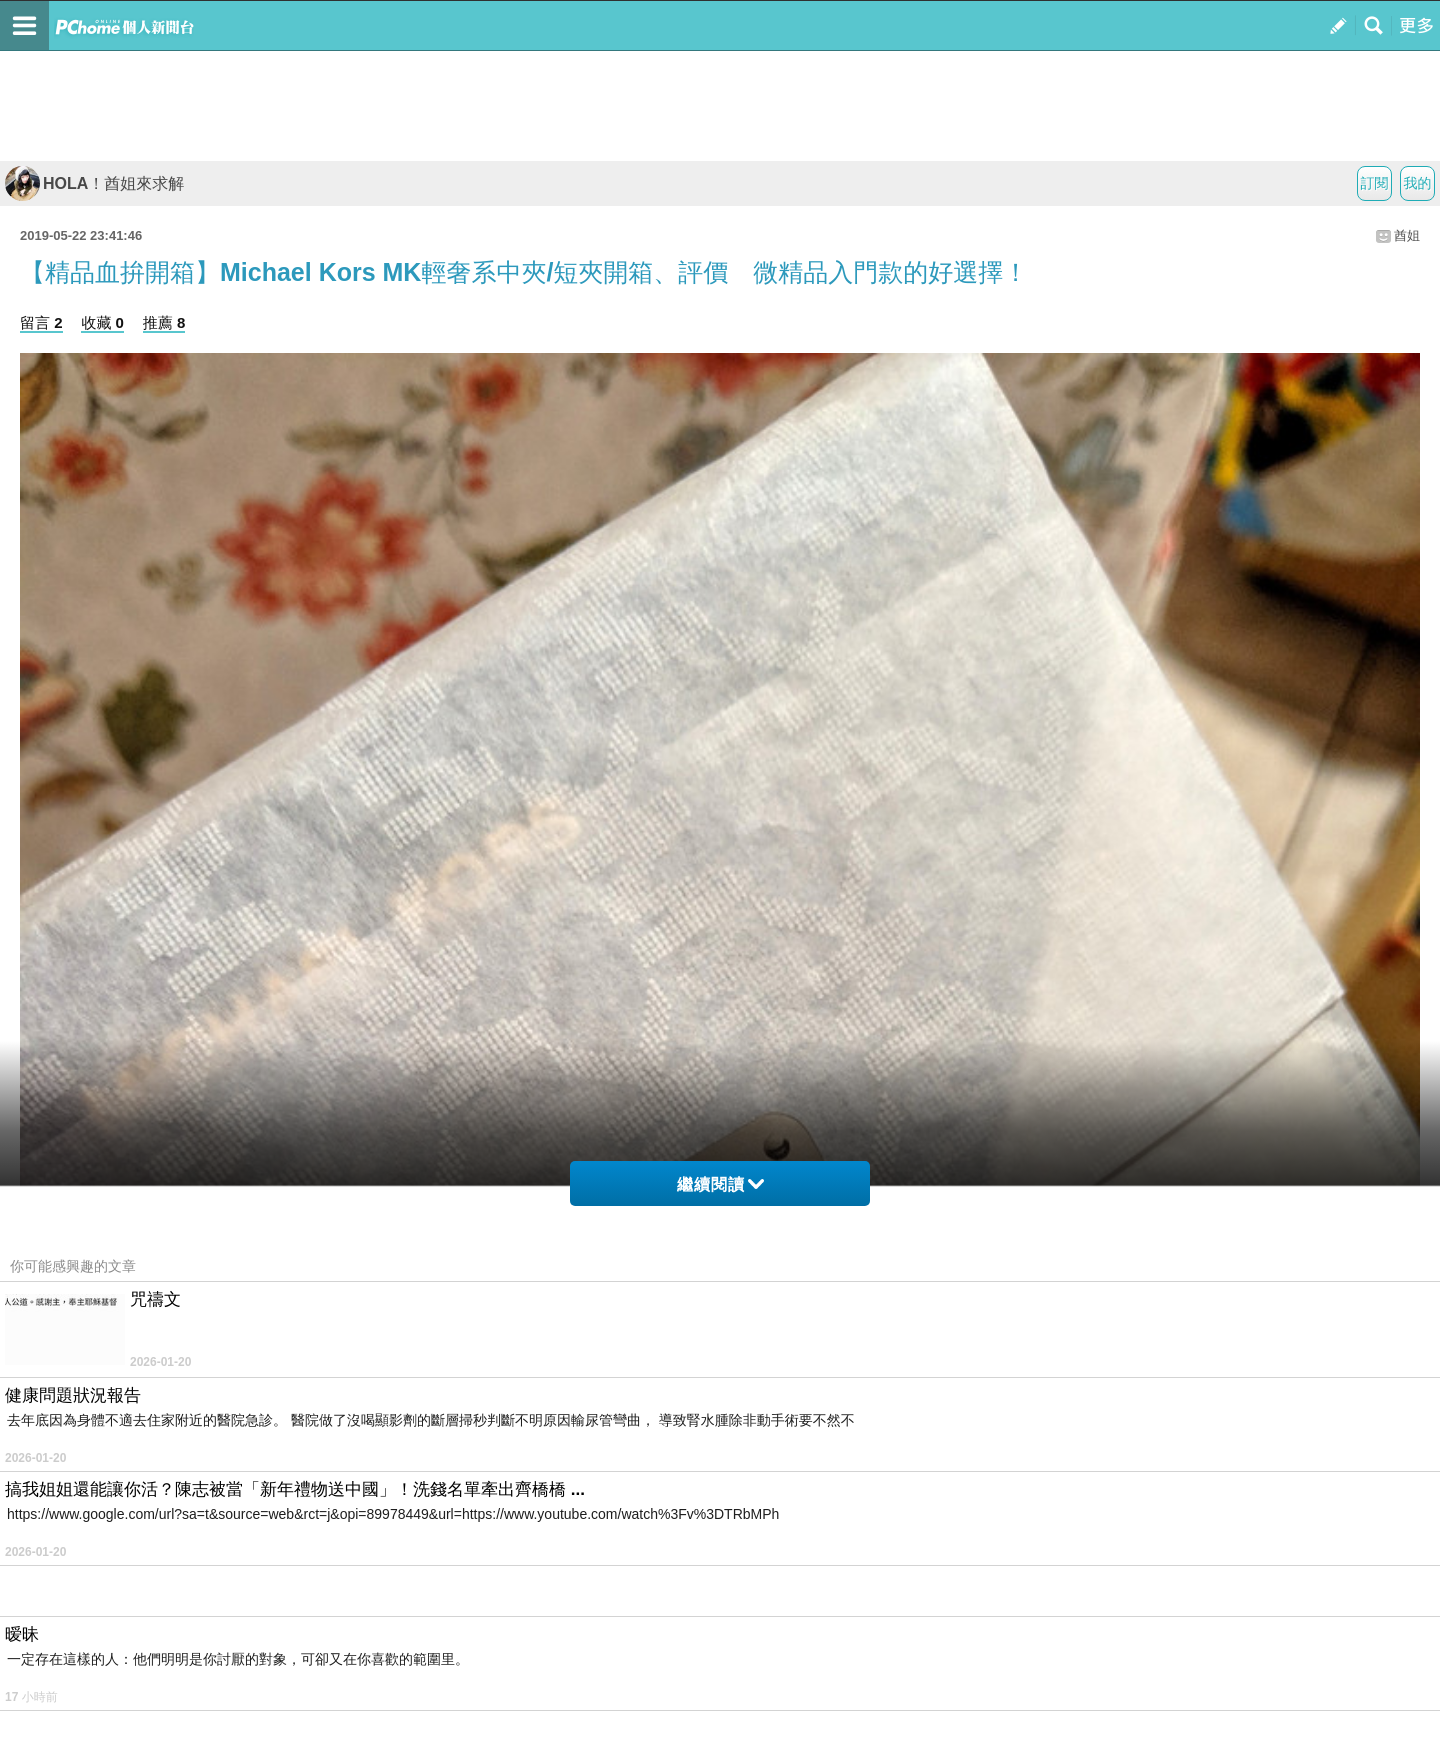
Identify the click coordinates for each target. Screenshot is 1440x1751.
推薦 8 (164, 322)
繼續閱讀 (720, 1184)
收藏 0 (102, 322)
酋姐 (1407, 235)
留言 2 (41, 322)
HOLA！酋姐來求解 (94, 183)
